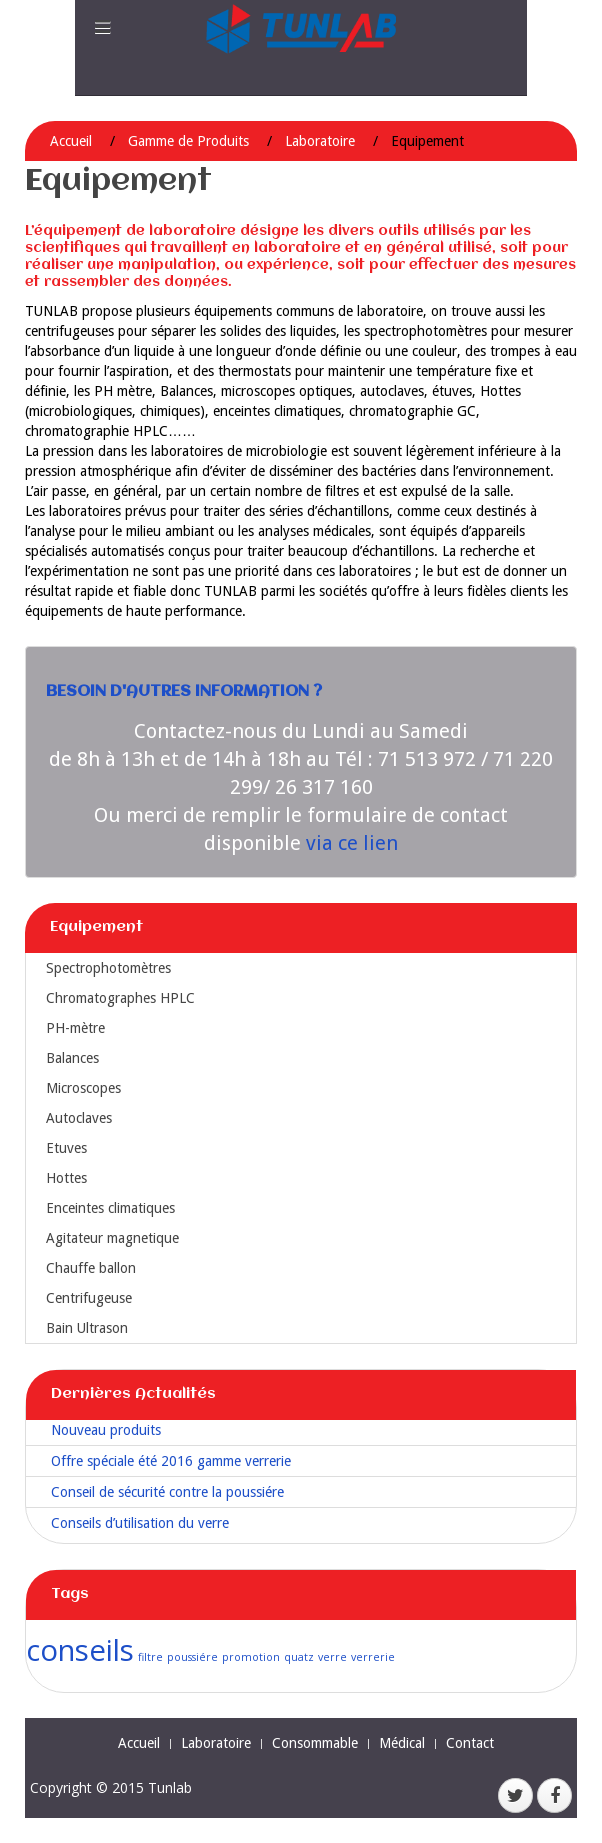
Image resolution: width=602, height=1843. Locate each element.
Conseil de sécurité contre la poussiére (167, 1492)
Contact (470, 1743)
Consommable (315, 1743)
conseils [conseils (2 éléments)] (80, 1650)
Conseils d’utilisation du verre (140, 1523)
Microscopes (83, 1088)
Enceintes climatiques (110, 1208)
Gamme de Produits (188, 141)
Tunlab (170, 1787)
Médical (402, 1743)
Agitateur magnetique (112, 1238)
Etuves (66, 1148)
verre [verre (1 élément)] (332, 1657)
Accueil (71, 141)
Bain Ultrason (87, 1328)
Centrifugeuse (89, 1298)
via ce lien (352, 843)
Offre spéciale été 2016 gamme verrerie (171, 1461)
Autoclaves (79, 1118)
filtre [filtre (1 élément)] (150, 1657)
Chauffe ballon (91, 1268)
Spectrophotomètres (108, 968)
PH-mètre (75, 1028)
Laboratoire (320, 141)
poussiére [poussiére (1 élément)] (192, 1657)
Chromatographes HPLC (120, 998)
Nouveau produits (106, 1430)
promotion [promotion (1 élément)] (251, 1657)
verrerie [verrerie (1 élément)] (373, 1657)
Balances (72, 1058)
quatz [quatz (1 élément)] (299, 1657)
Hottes (66, 1178)
